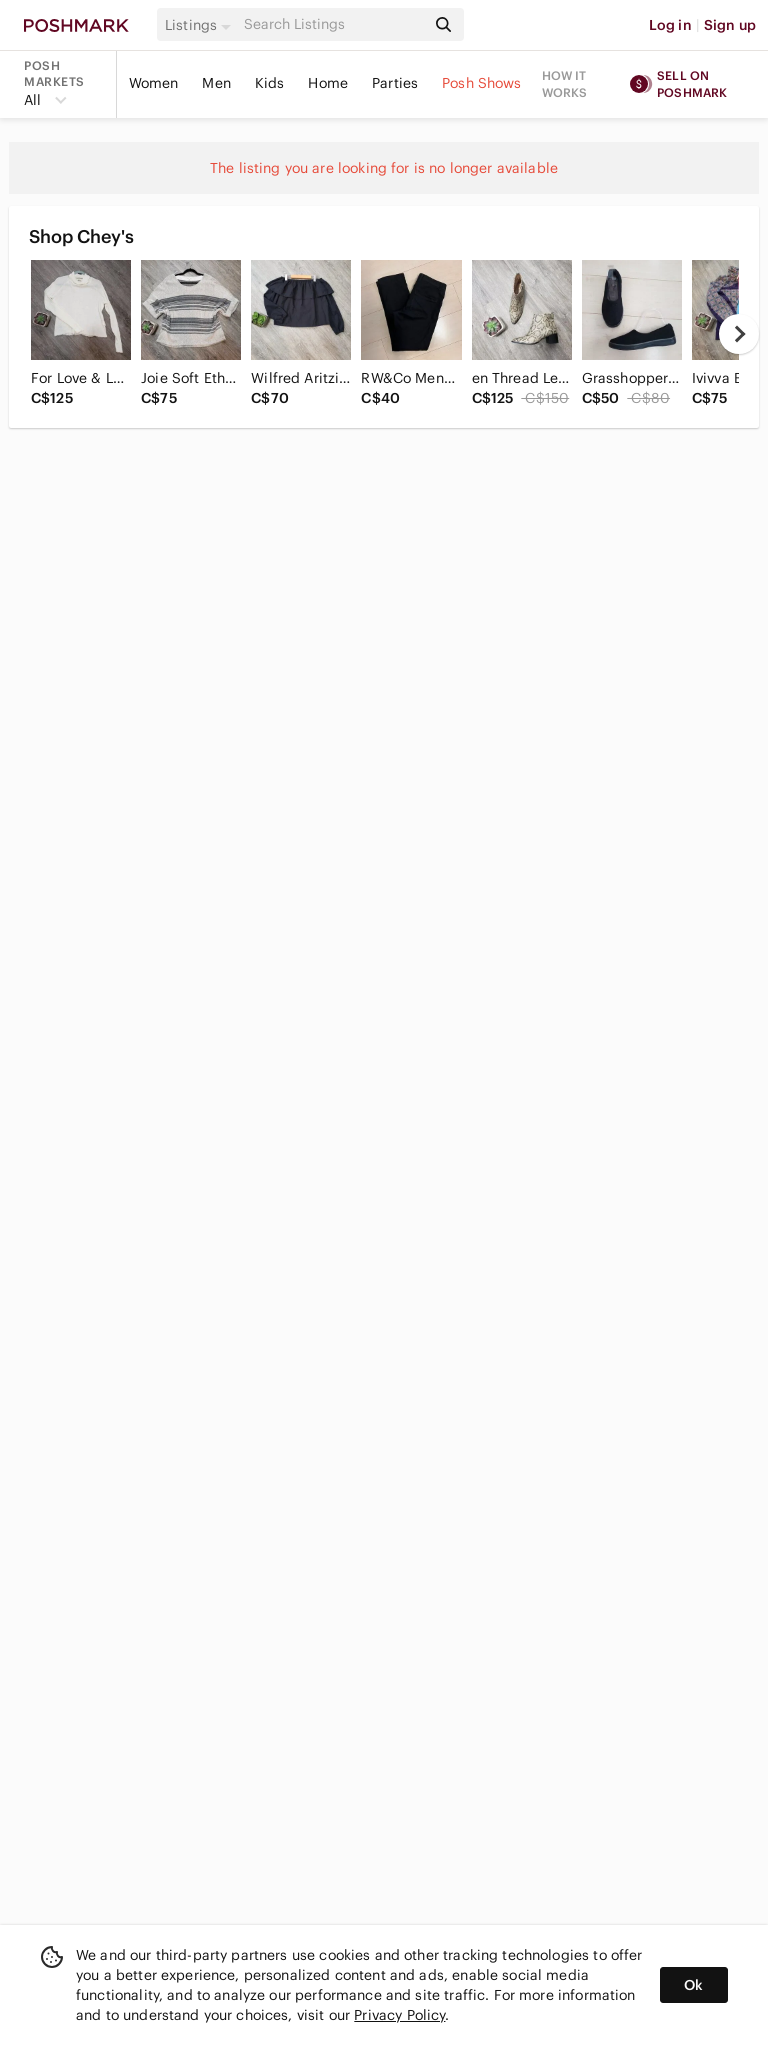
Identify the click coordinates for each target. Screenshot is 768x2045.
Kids (270, 83)
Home (328, 83)
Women (154, 83)
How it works (565, 84)
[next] (739, 334)
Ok (693, 1985)
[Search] (333, 24)
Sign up (730, 25)
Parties (395, 83)
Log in (670, 25)
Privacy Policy (399, 2015)
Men (216, 83)
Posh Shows (482, 83)
